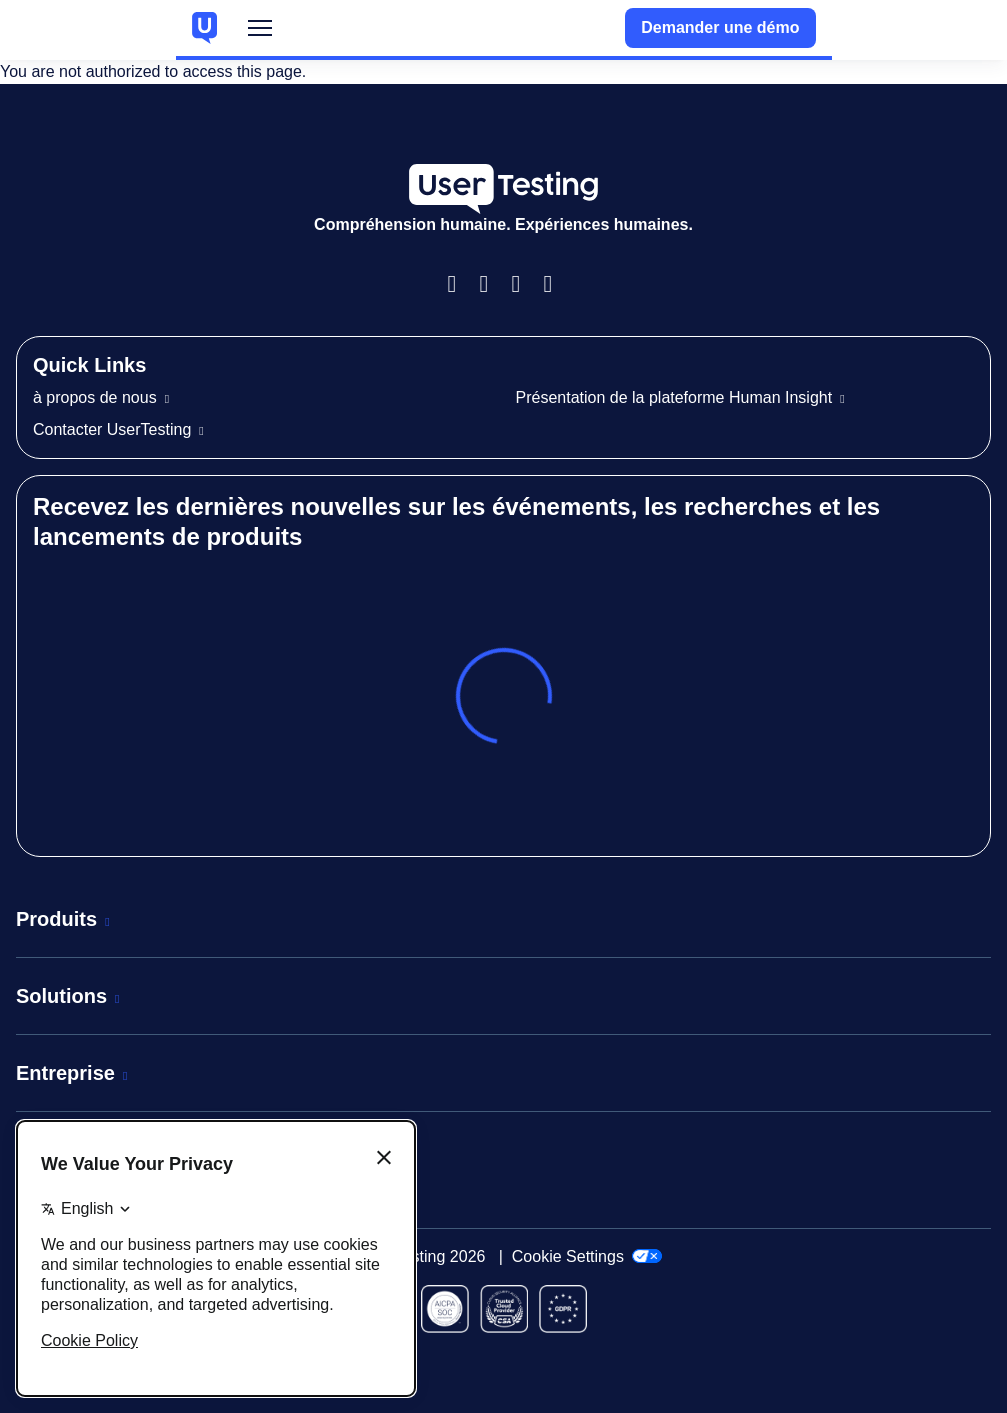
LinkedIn (524, 284)
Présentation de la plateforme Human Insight (674, 397)
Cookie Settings (587, 1256)
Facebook (460, 284)
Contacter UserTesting (112, 429)
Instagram (492, 284)
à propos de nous (95, 397)
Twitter (556, 284)
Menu (260, 33)
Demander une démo (720, 27)
